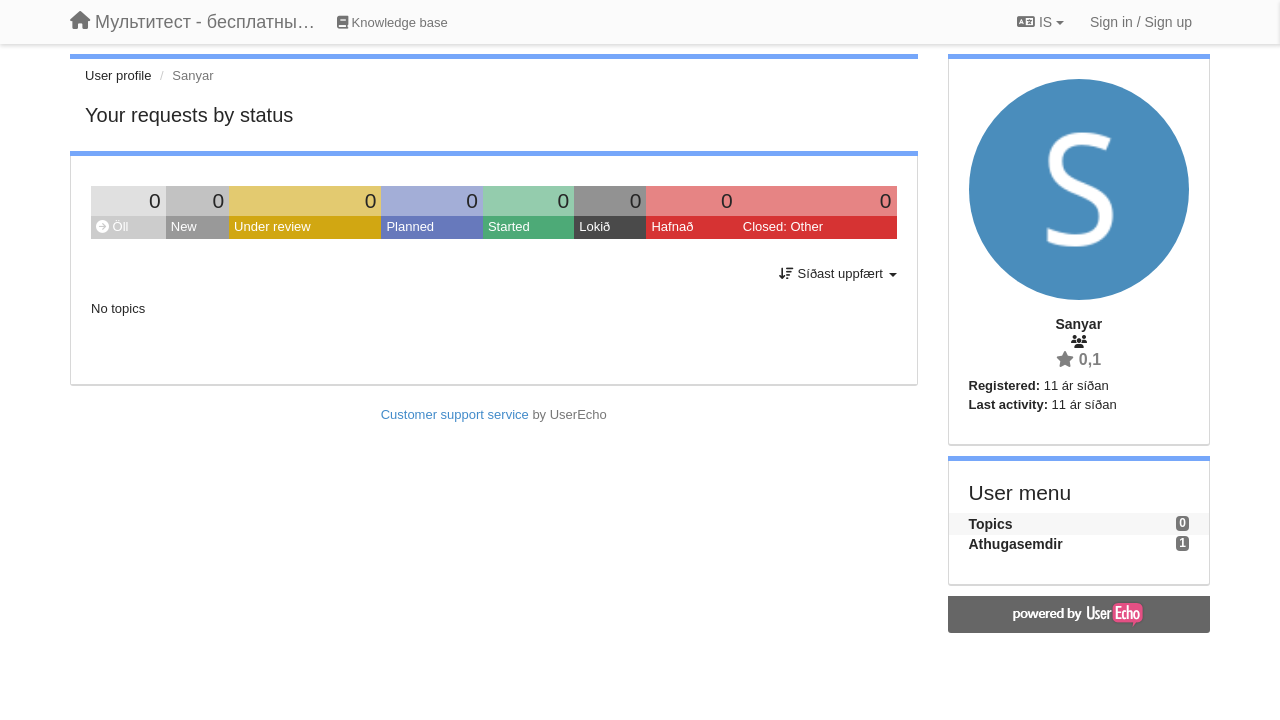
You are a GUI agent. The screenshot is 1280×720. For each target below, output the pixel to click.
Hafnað (672, 226)
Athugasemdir (1016, 544)
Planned (410, 226)
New (184, 226)
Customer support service (455, 414)
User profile (118, 75)
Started (509, 226)
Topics (991, 524)
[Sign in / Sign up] (1141, 22)
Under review (272, 226)
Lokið (594, 226)
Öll (112, 226)
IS (1040, 22)
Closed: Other (783, 226)
